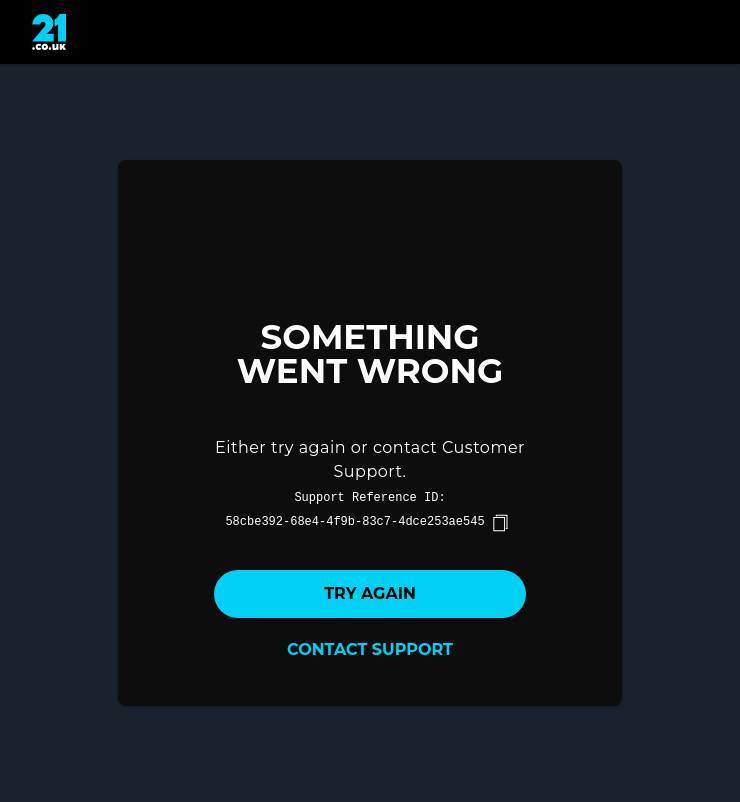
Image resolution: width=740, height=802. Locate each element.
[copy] (500, 523)
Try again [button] (370, 593)
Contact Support (370, 649)
